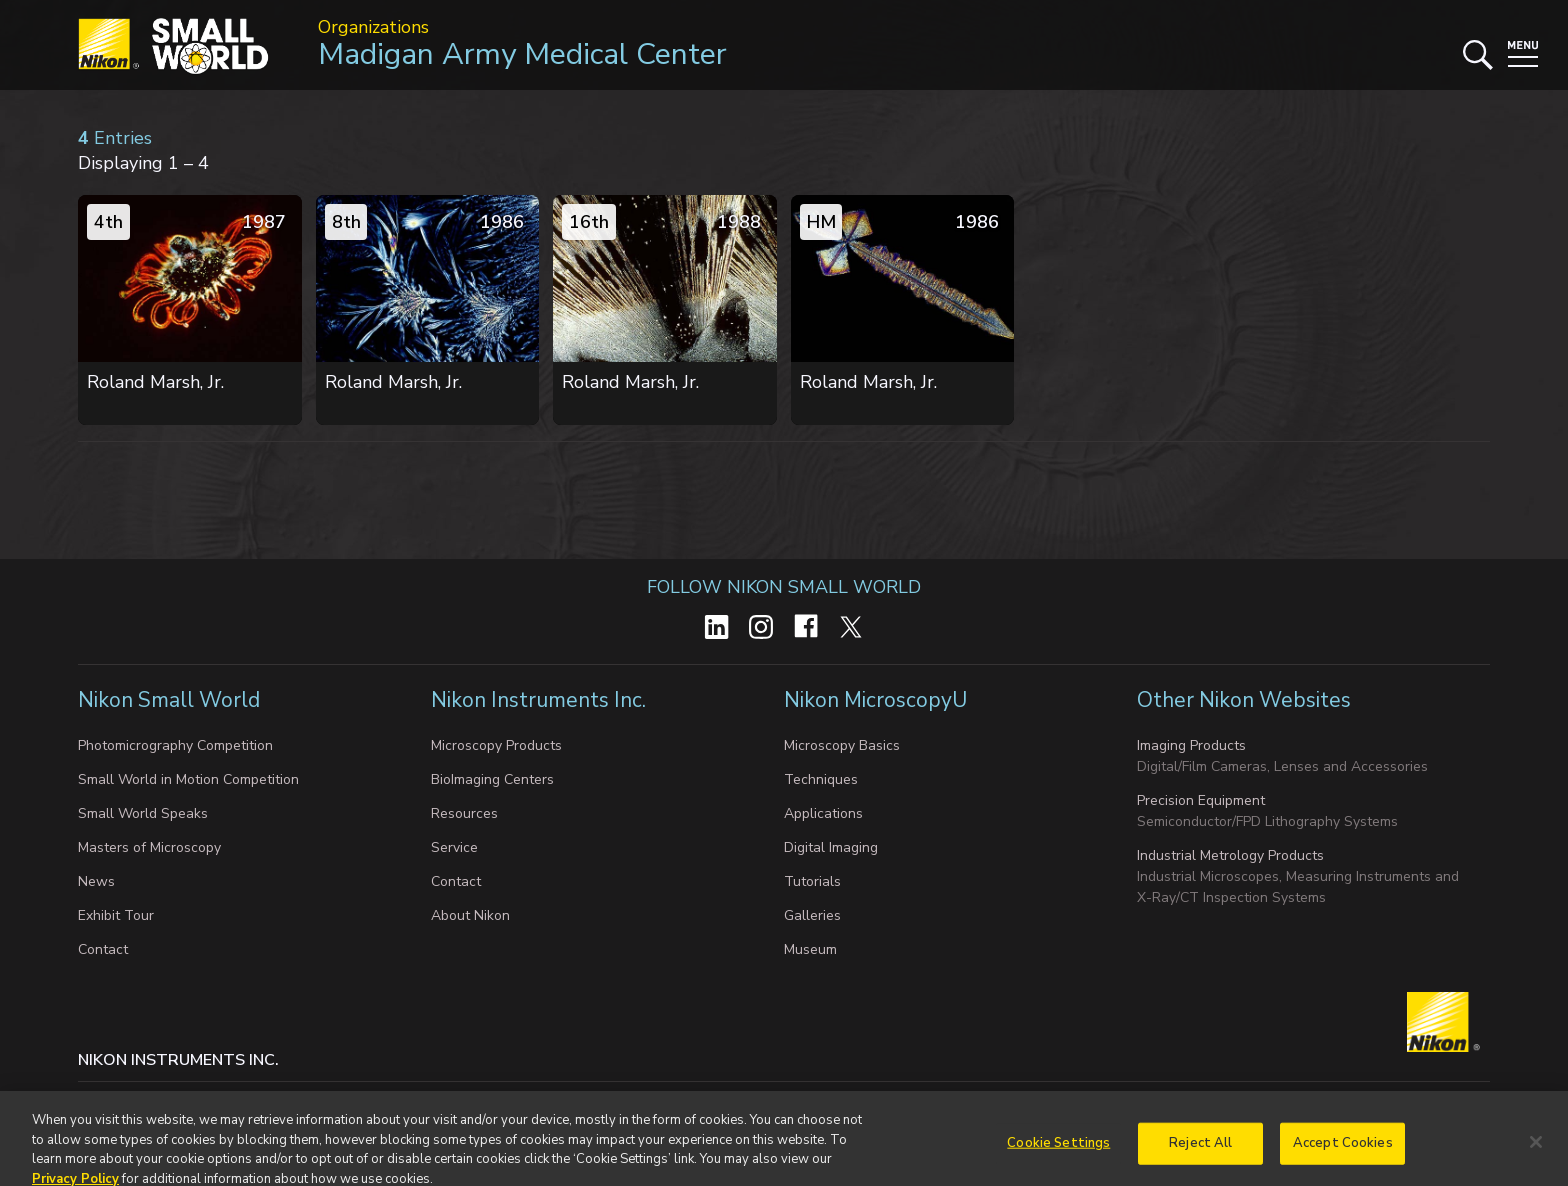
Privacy (181, 1101)
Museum (810, 949)
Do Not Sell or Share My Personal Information (493, 1101)
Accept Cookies (1343, 1156)
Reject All (1200, 1156)
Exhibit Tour (116, 915)
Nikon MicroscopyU (875, 700)
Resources (464, 813)
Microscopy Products (496, 745)
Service (454, 847)
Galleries (812, 915)
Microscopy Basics (842, 745)
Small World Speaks (143, 813)
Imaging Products (1191, 745)
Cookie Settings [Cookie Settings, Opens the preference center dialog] (1058, 1156)
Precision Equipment (1201, 800)
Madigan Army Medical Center (522, 54)
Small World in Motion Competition (188, 779)
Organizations (373, 27)
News (96, 881)
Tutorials (812, 881)
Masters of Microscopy (149, 847)
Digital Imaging (831, 847)
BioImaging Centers (492, 779)
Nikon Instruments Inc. (541, 700)
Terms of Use (705, 1101)
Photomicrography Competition (175, 745)
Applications (823, 813)
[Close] (1536, 1155)
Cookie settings (276, 1101)
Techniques (821, 779)
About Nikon (470, 915)
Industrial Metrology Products (1230, 855)
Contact (103, 949)
